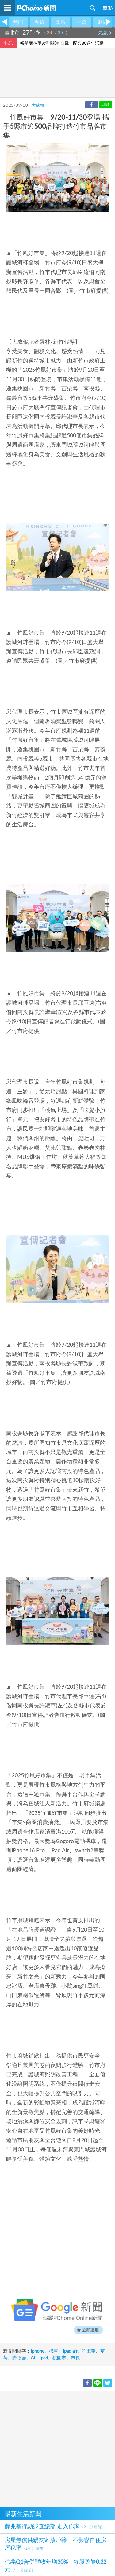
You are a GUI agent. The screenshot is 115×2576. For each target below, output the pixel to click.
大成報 (38, 106)
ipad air (70, 2351)
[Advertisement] (57, 2448)
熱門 (18, 22)
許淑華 (89, 2351)
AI (33, 2358)
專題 (39, 22)
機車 (53, 2351)
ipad (44, 2358)
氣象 (105, 32)
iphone (37, 2351)
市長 (75, 2358)
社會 (81, 22)
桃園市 (59, 2358)
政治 (60, 22)
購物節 (19, 2358)
